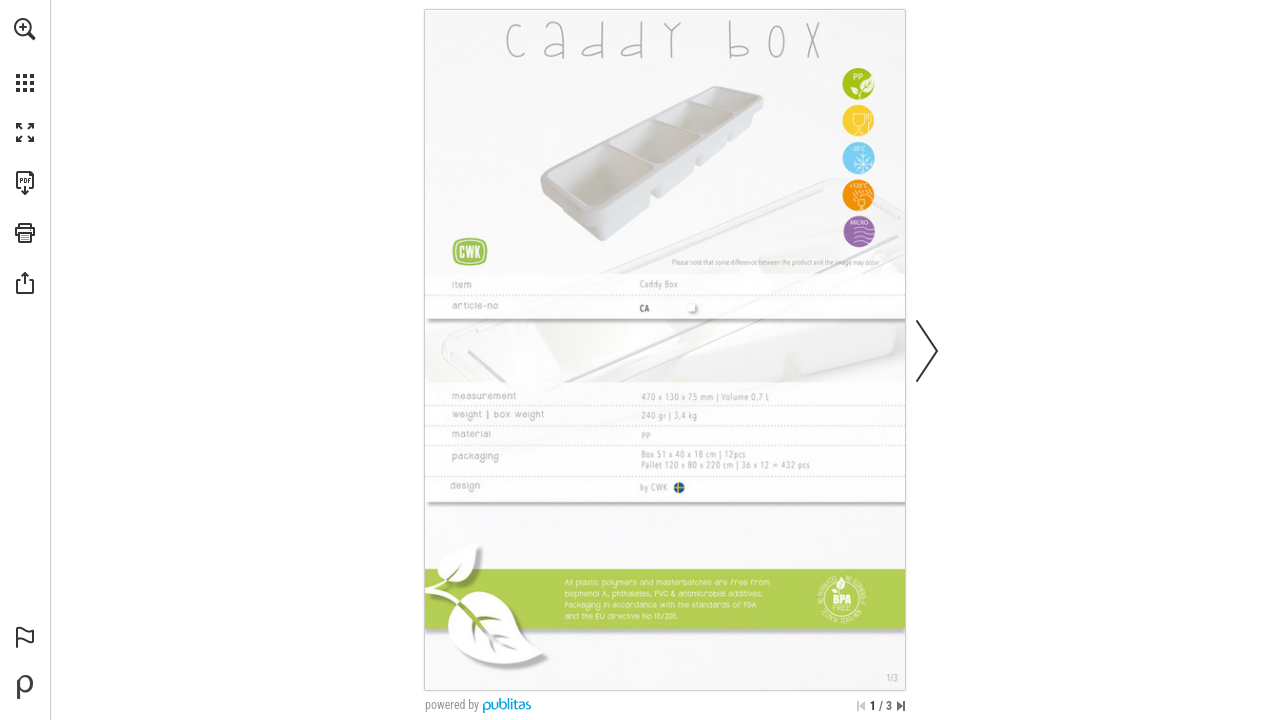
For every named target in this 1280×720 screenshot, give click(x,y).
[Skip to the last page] (901, 706)
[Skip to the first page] (861, 706)
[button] (25, 29)
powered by (452, 705)
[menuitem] (25, 55)
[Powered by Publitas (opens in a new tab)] (25, 687)
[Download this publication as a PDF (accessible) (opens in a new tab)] (25, 183)
